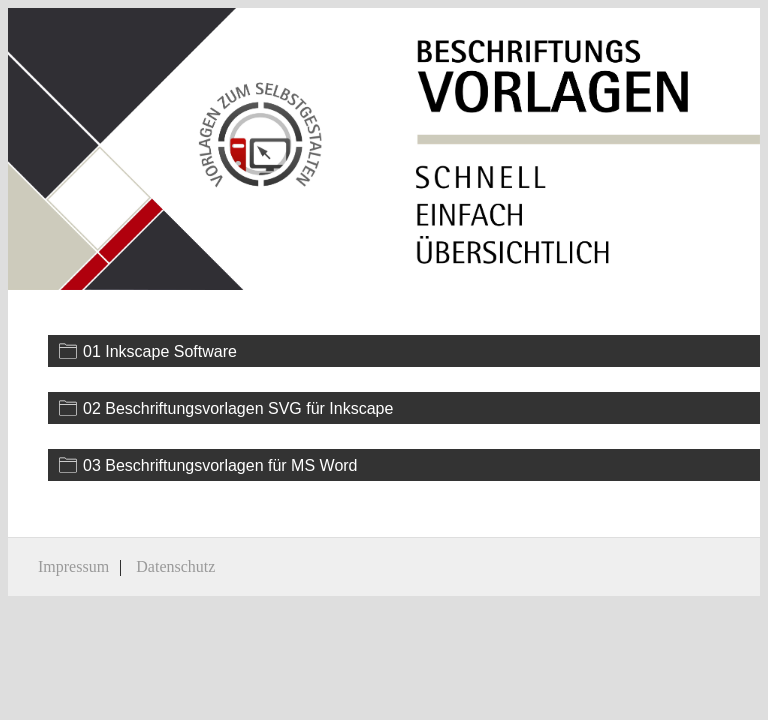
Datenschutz (175, 566)
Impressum (73, 566)
